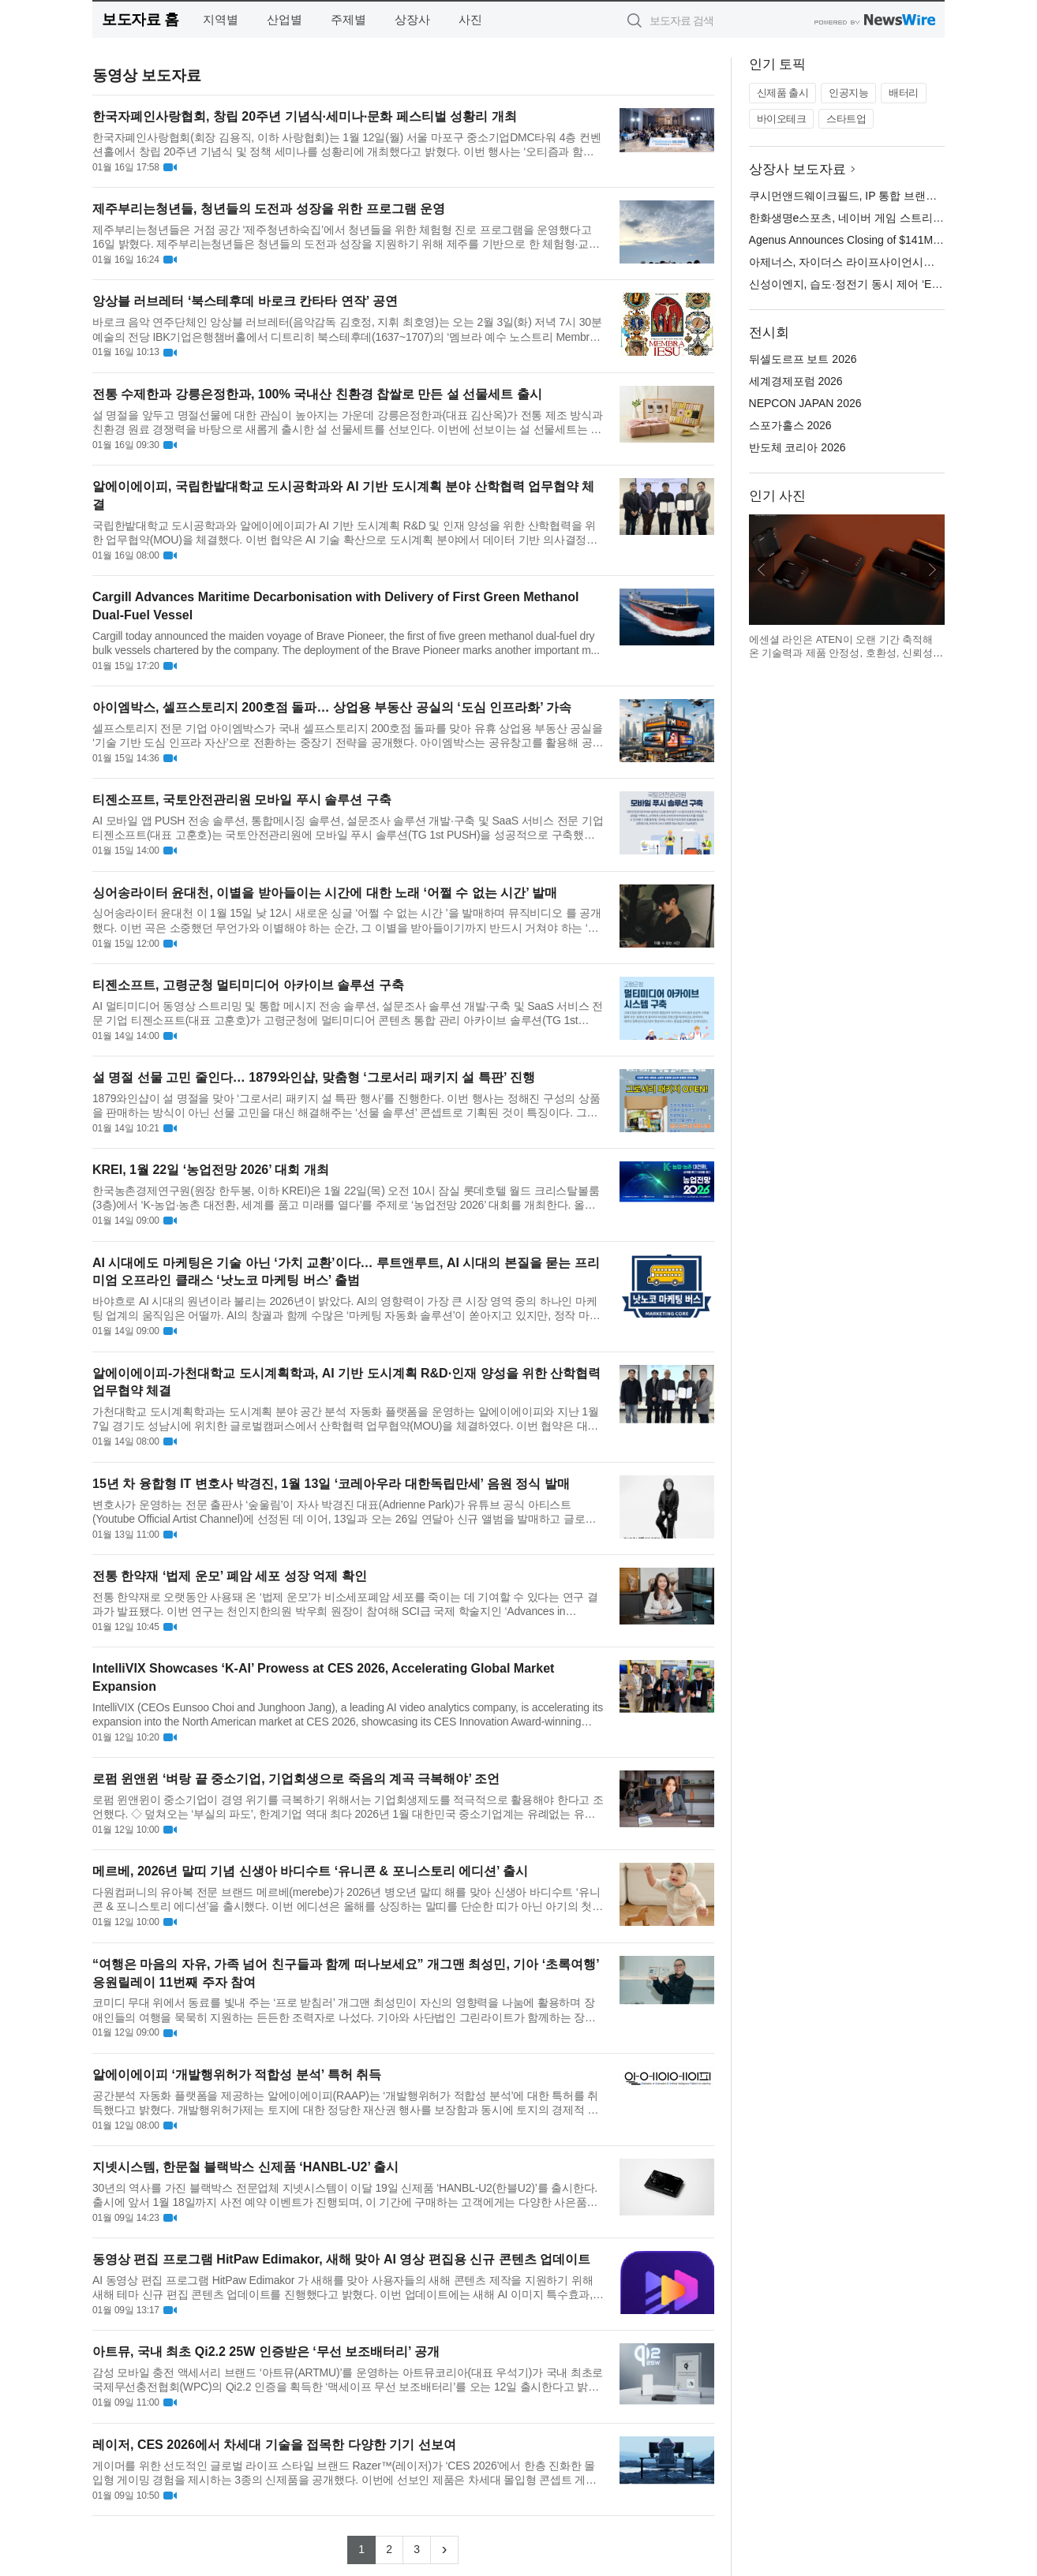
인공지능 (848, 93)
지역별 (220, 19)
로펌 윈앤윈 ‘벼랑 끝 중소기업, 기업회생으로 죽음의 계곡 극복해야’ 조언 (296, 1778)
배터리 (904, 93)
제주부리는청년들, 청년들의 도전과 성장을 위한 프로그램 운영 (268, 208)
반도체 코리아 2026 (797, 447)
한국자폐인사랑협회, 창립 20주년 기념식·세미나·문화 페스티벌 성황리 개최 (304, 116)
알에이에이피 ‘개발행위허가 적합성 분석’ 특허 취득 (236, 2074)
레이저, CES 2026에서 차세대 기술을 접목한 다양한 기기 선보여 (274, 2444)
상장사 (412, 19)
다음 (932, 569)
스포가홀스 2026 (790, 425)
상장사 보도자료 (798, 169)
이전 (761, 569)
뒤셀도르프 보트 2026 (803, 359)
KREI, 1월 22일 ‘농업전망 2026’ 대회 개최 (210, 1169)
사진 (470, 19)
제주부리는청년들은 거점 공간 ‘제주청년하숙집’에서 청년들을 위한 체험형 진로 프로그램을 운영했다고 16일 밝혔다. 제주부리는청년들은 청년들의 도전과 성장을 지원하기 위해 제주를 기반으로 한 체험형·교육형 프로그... (346, 237)
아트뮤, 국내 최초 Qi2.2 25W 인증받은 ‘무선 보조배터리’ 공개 (266, 2351)
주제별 (348, 19)
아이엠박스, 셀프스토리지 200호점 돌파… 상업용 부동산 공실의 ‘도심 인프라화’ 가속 (331, 707)
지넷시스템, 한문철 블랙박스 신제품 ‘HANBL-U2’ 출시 (245, 2167)
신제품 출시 (783, 93)
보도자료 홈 (140, 19)
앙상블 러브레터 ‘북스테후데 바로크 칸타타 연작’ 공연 (245, 301)
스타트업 (846, 119)
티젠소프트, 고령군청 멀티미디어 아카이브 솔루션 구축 (248, 985)
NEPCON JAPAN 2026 (805, 403)
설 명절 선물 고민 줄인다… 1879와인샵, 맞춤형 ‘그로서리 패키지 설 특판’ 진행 (313, 1077)
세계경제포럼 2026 (796, 381)
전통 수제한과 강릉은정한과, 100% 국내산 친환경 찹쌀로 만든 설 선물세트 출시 (317, 394)
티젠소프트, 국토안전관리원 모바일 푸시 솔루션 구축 (241, 799)
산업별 (284, 19)
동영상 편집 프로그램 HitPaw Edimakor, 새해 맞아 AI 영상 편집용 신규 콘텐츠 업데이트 (341, 2259)
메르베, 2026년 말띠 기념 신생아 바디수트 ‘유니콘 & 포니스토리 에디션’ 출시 (310, 1871)
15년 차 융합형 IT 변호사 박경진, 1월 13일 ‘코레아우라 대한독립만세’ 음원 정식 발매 (331, 1483)
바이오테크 (782, 119)
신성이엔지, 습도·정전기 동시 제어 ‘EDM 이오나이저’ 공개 (892, 284)
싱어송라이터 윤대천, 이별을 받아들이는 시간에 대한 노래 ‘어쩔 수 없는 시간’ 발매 (324, 892)
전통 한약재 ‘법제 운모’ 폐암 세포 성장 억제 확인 (229, 1576)
